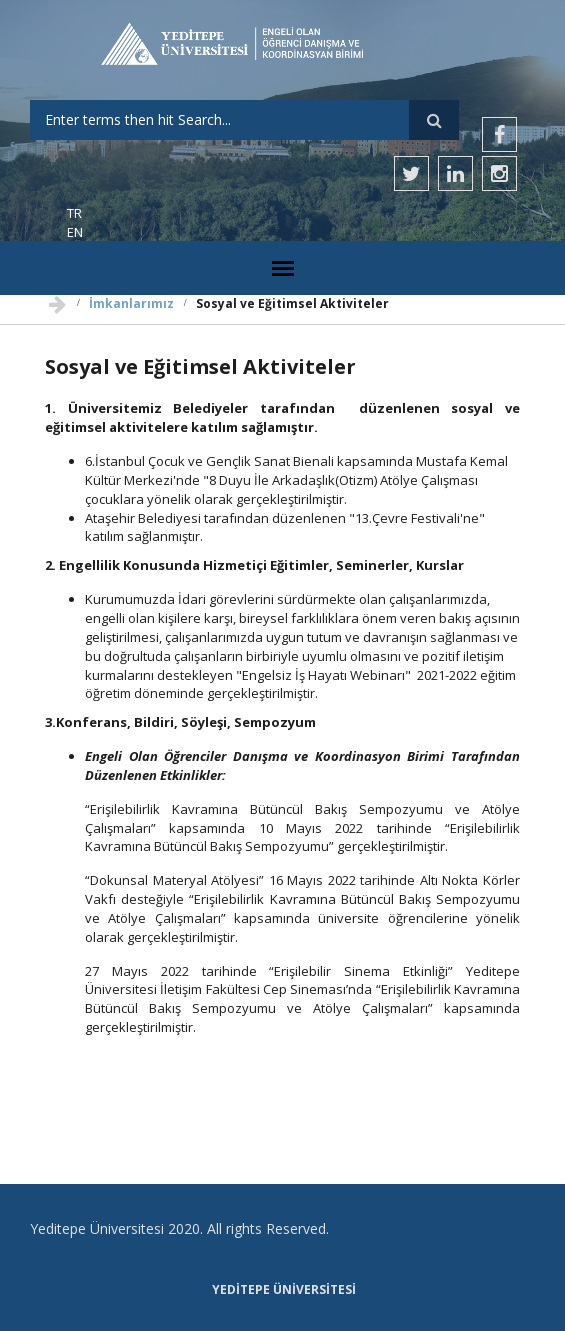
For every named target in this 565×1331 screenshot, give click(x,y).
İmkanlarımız (131, 303)
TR (74, 213)
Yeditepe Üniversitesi (284, 1290)
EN (75, 232)
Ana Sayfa (57, 299)
